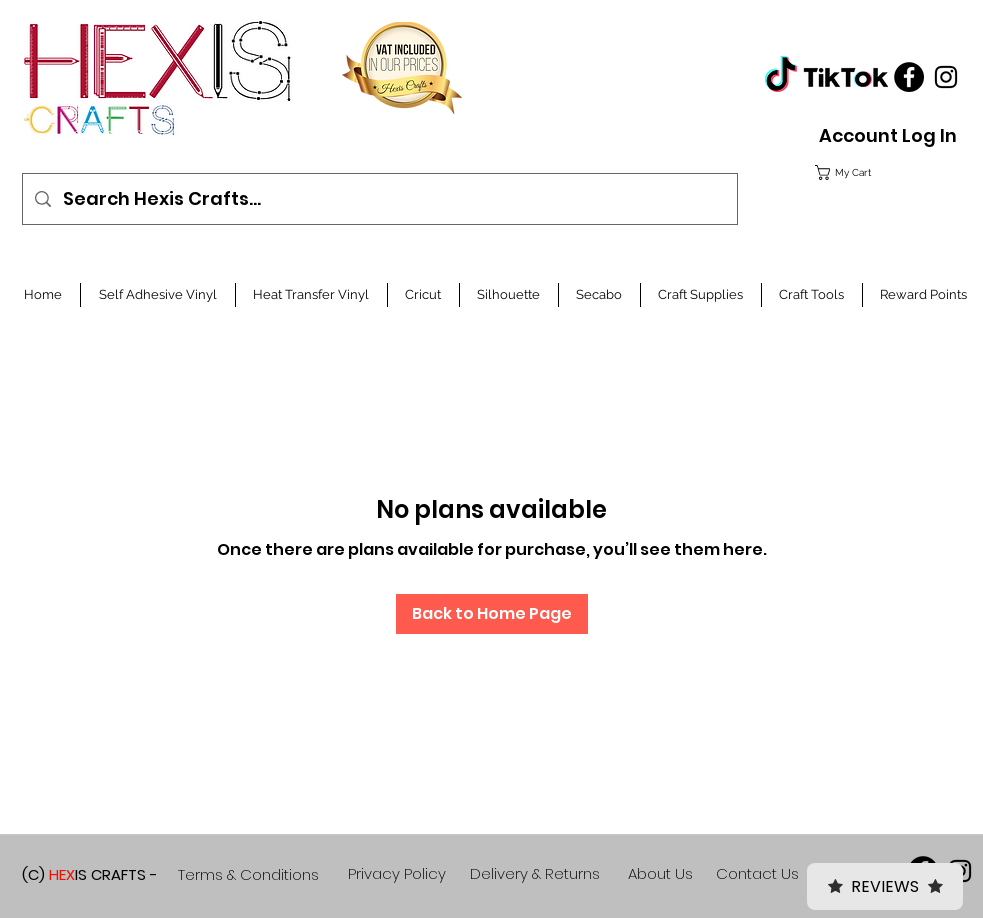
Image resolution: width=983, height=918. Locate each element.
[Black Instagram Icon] (946, 77)
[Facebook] (909, 77)
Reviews (885, 886)
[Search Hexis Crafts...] (379, 199)
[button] (883, 172)
